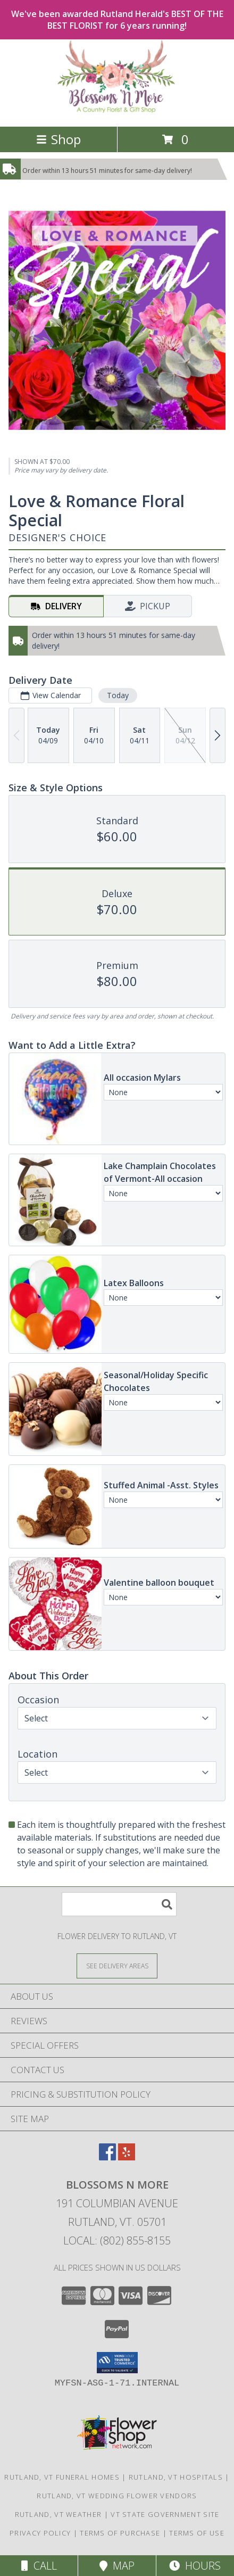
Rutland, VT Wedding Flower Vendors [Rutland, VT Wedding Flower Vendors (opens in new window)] (117, 2495)
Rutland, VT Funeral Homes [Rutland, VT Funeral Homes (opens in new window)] (62, 2477)
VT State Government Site (165, 2514)
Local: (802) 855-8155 (117, 2240)
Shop (58, 139)
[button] (117, 2362)
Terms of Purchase (120, 2533)
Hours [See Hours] (195, 2565)
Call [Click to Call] (39, 2565)
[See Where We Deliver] (117, 1965)
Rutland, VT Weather (58, 2514)
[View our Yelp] (126, 2157)
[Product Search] (119, 1904)
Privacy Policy (40, 2533)
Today (118, 695)
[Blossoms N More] (117, 111)
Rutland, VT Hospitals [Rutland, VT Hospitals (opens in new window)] (176, 2477)
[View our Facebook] (107, 2157)
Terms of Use (196, 2533)
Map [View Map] (117, 2565)
